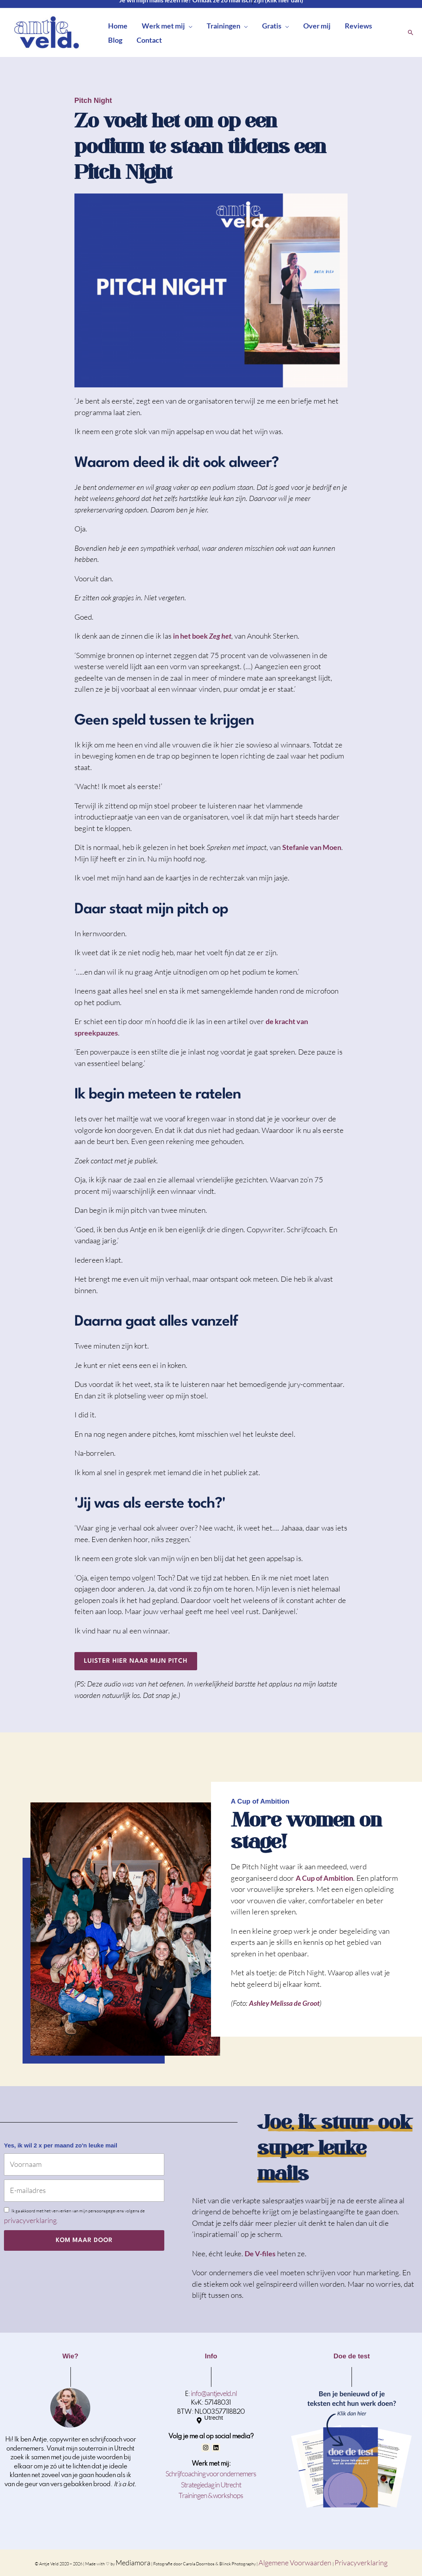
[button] (188, 26)
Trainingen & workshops (211, 2495)
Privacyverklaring (361, 2562)
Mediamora (133, 2562)
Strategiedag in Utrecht (211, 2484)
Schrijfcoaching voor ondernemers (210, 2473)
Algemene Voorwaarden (296, 2562)
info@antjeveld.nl (214, 2393)
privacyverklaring (30, 2220)
